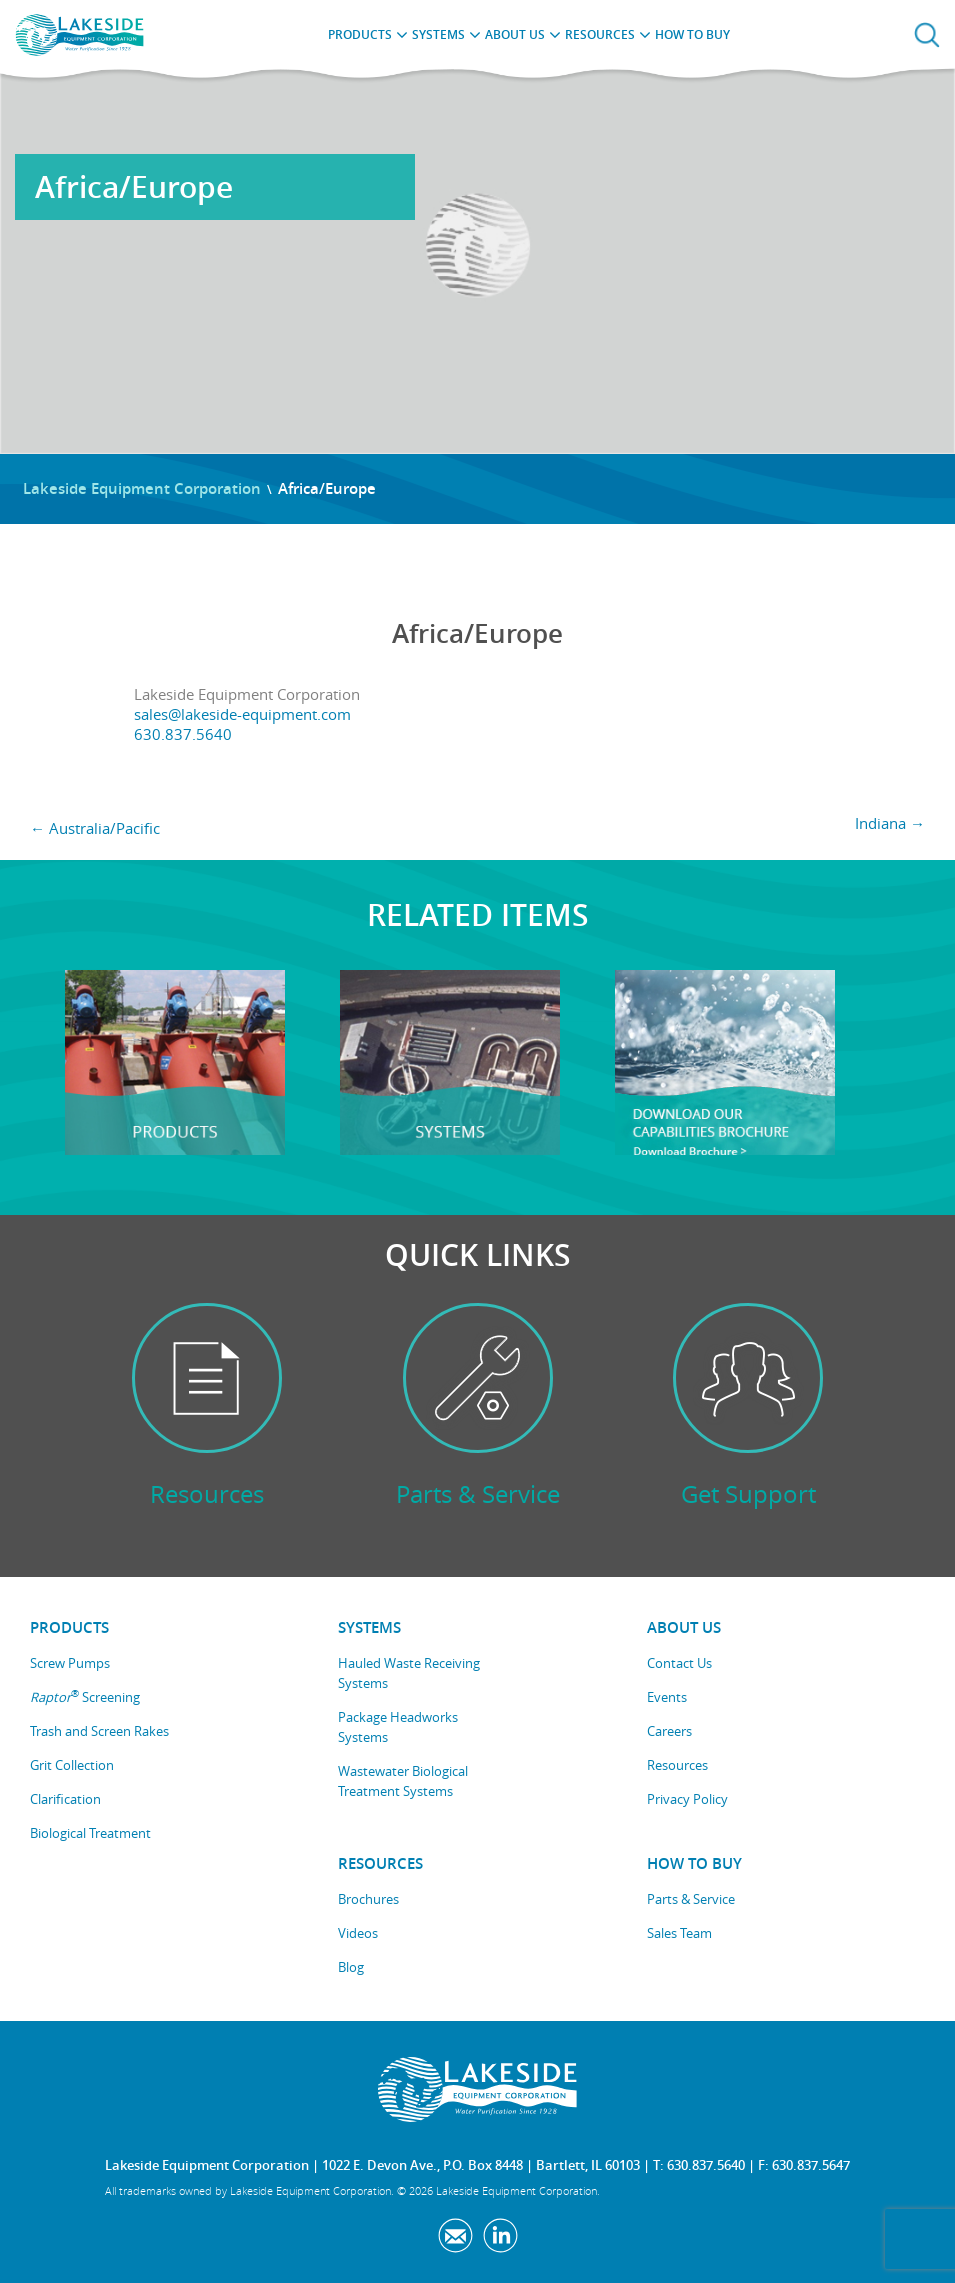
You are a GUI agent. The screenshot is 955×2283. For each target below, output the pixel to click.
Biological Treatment (90, 1833)
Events (667, 1697)
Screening (85, 1696)
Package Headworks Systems (398, 1727)
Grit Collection (72, 1765)
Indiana (890, 823)
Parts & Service (691, 1899)
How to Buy (692, 34)
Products (360, 34)
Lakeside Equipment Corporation (142, 488)
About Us (515, 34)
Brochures (368, 1899)
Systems (438, 34)
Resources (600, 34)
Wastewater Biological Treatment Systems (403, 1781)
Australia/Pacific (95, 828)
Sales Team (679, 1933)
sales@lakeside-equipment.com (242, 714)
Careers (669, 1731)
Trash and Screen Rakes (99, 1731)
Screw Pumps (70, 1663)
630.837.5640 (183, 734)
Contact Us (679, 1663)
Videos (358, 1933)
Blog (351, 1967)
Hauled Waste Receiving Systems (409, 1673)
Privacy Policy (687, 1799)
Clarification (65, 1799)
